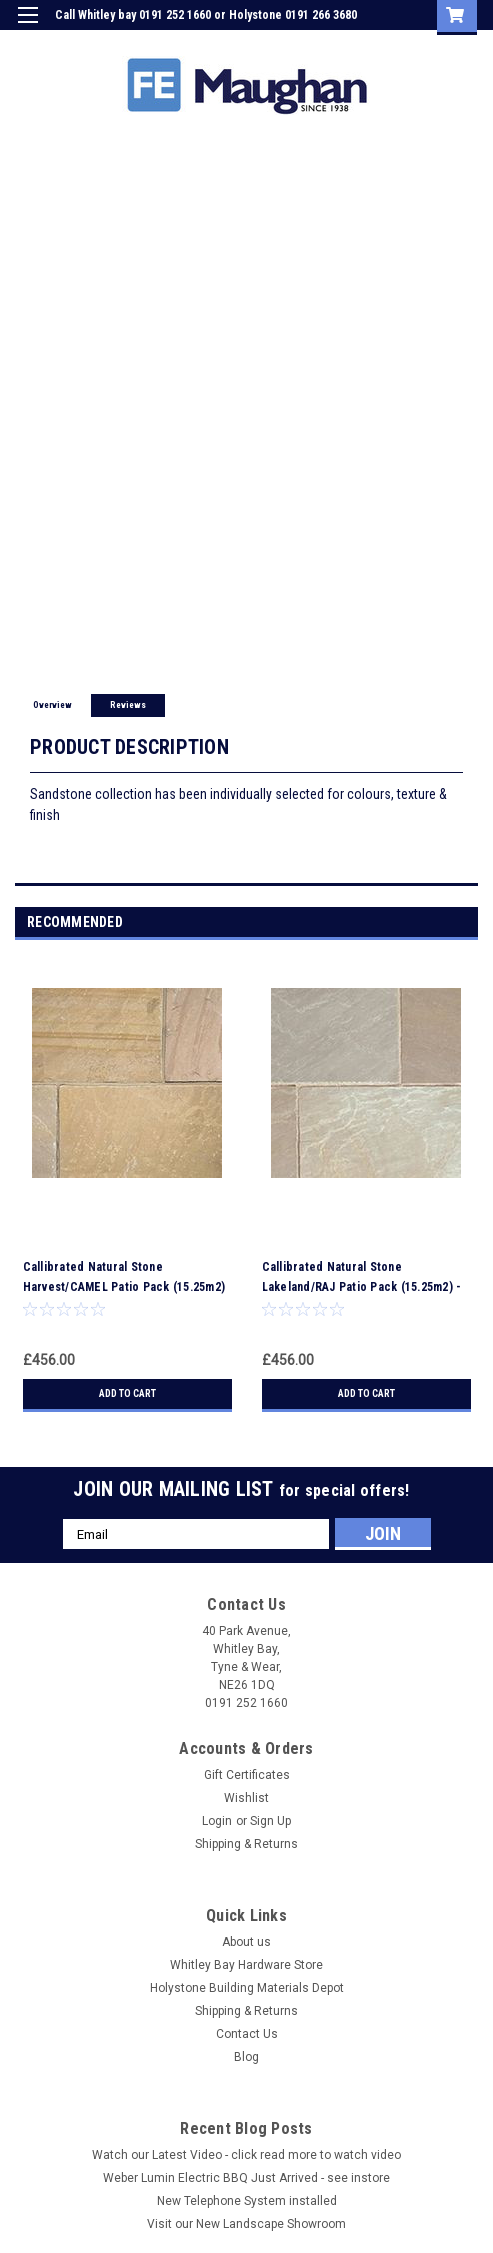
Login (326, 44)
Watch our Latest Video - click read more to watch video (246, 2155)
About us (246, 1942)
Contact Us (247, 2034)
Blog (246, 2057)
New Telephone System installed (247, 2201)
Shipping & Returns (246, 1844)
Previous (438, 923)
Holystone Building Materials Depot (247, 1988)
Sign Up (383, 44)
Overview (52, 705)
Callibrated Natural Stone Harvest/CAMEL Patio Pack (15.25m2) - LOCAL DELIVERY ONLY (124, 1287)
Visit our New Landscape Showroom (246, 2224)
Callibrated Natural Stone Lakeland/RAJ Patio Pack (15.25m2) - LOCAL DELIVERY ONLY (362, 1287)
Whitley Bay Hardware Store (246, 1965)
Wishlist (246, 1798)
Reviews (128, 705)
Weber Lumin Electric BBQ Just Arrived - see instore (246, 2178)
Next (466, 923)
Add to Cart (127, 1393)
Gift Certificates (247, 1775)
